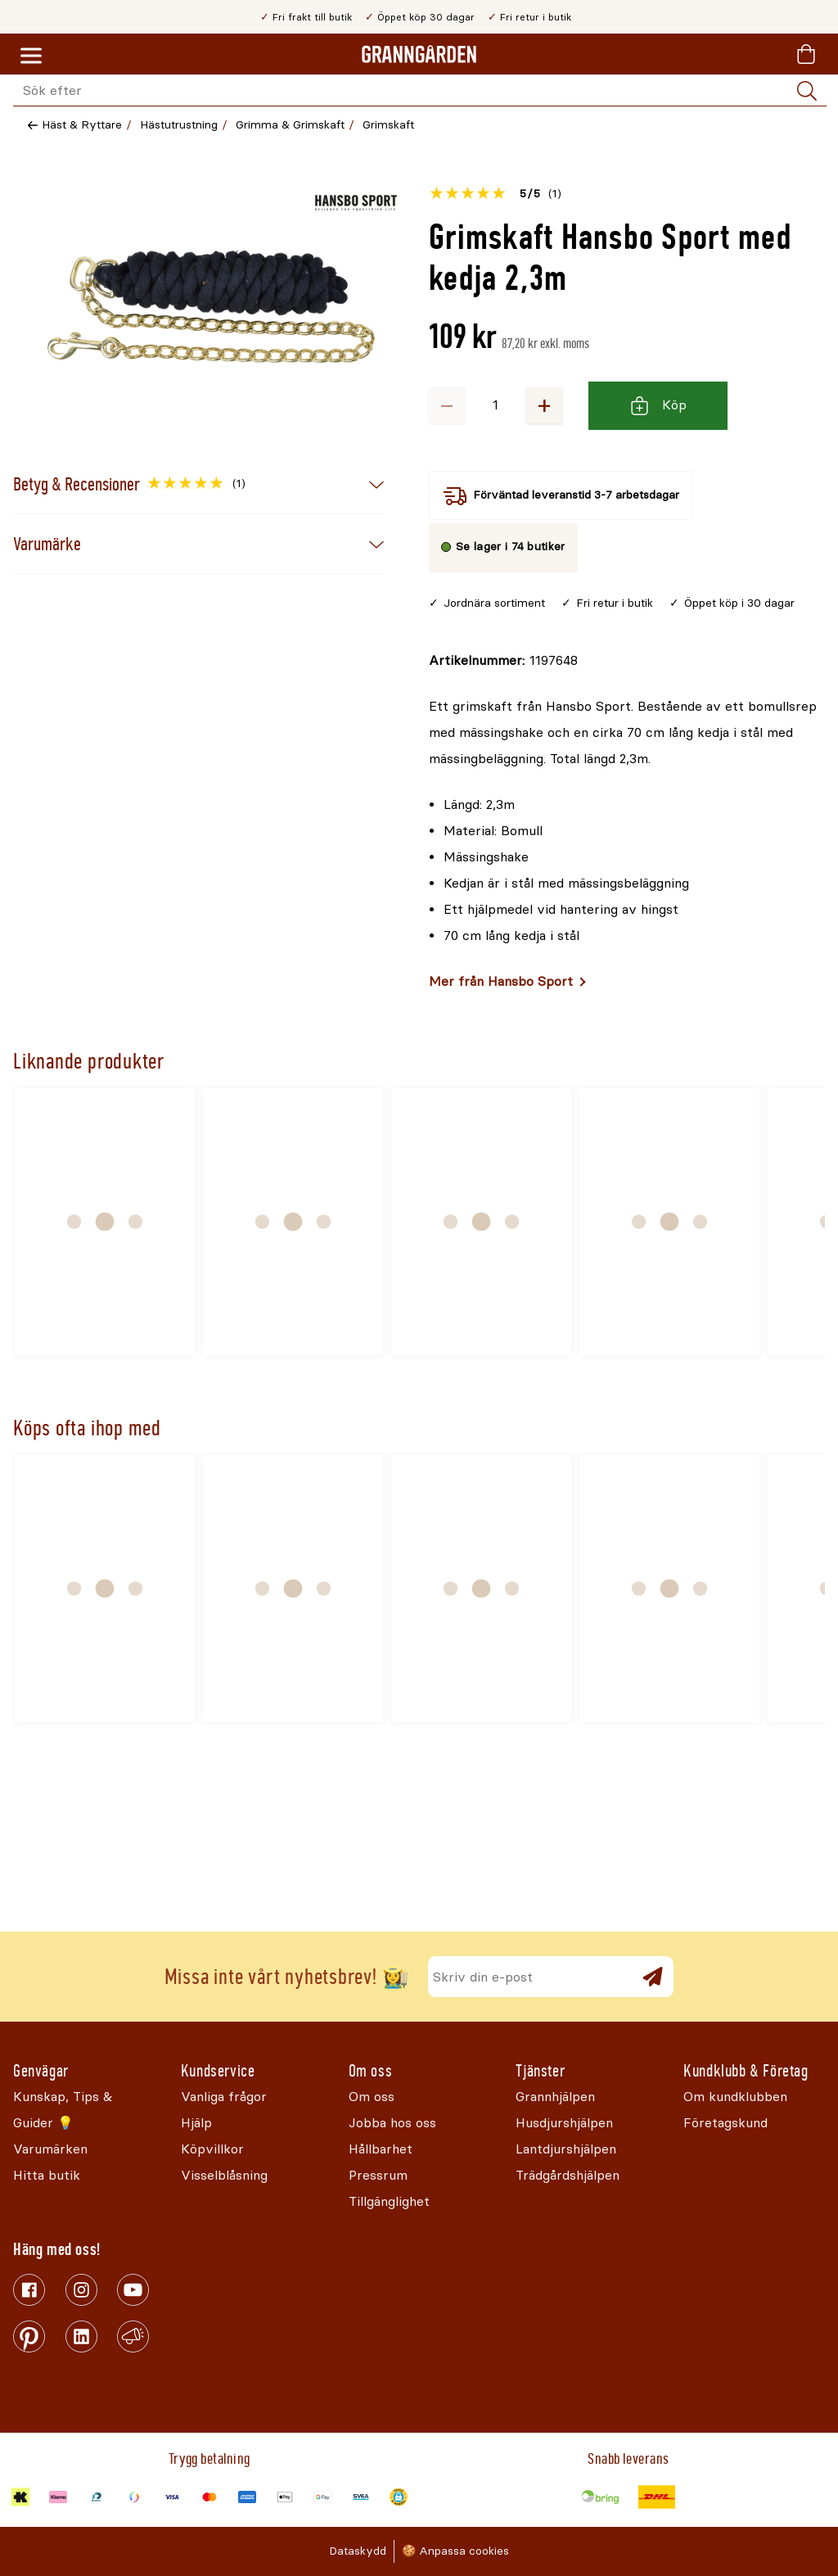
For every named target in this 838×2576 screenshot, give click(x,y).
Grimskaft (388, 125)
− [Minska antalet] (447, 405)
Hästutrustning (179, 125)
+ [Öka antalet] (544, 405)
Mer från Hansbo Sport (501, 981)
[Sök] (807, 91)
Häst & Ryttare (82, 125)
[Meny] (31, 56)
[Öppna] (211, 307)
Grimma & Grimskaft (290, 125)
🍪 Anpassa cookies (455, 2551)
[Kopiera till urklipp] (503, 661)
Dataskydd (357, 2551)
